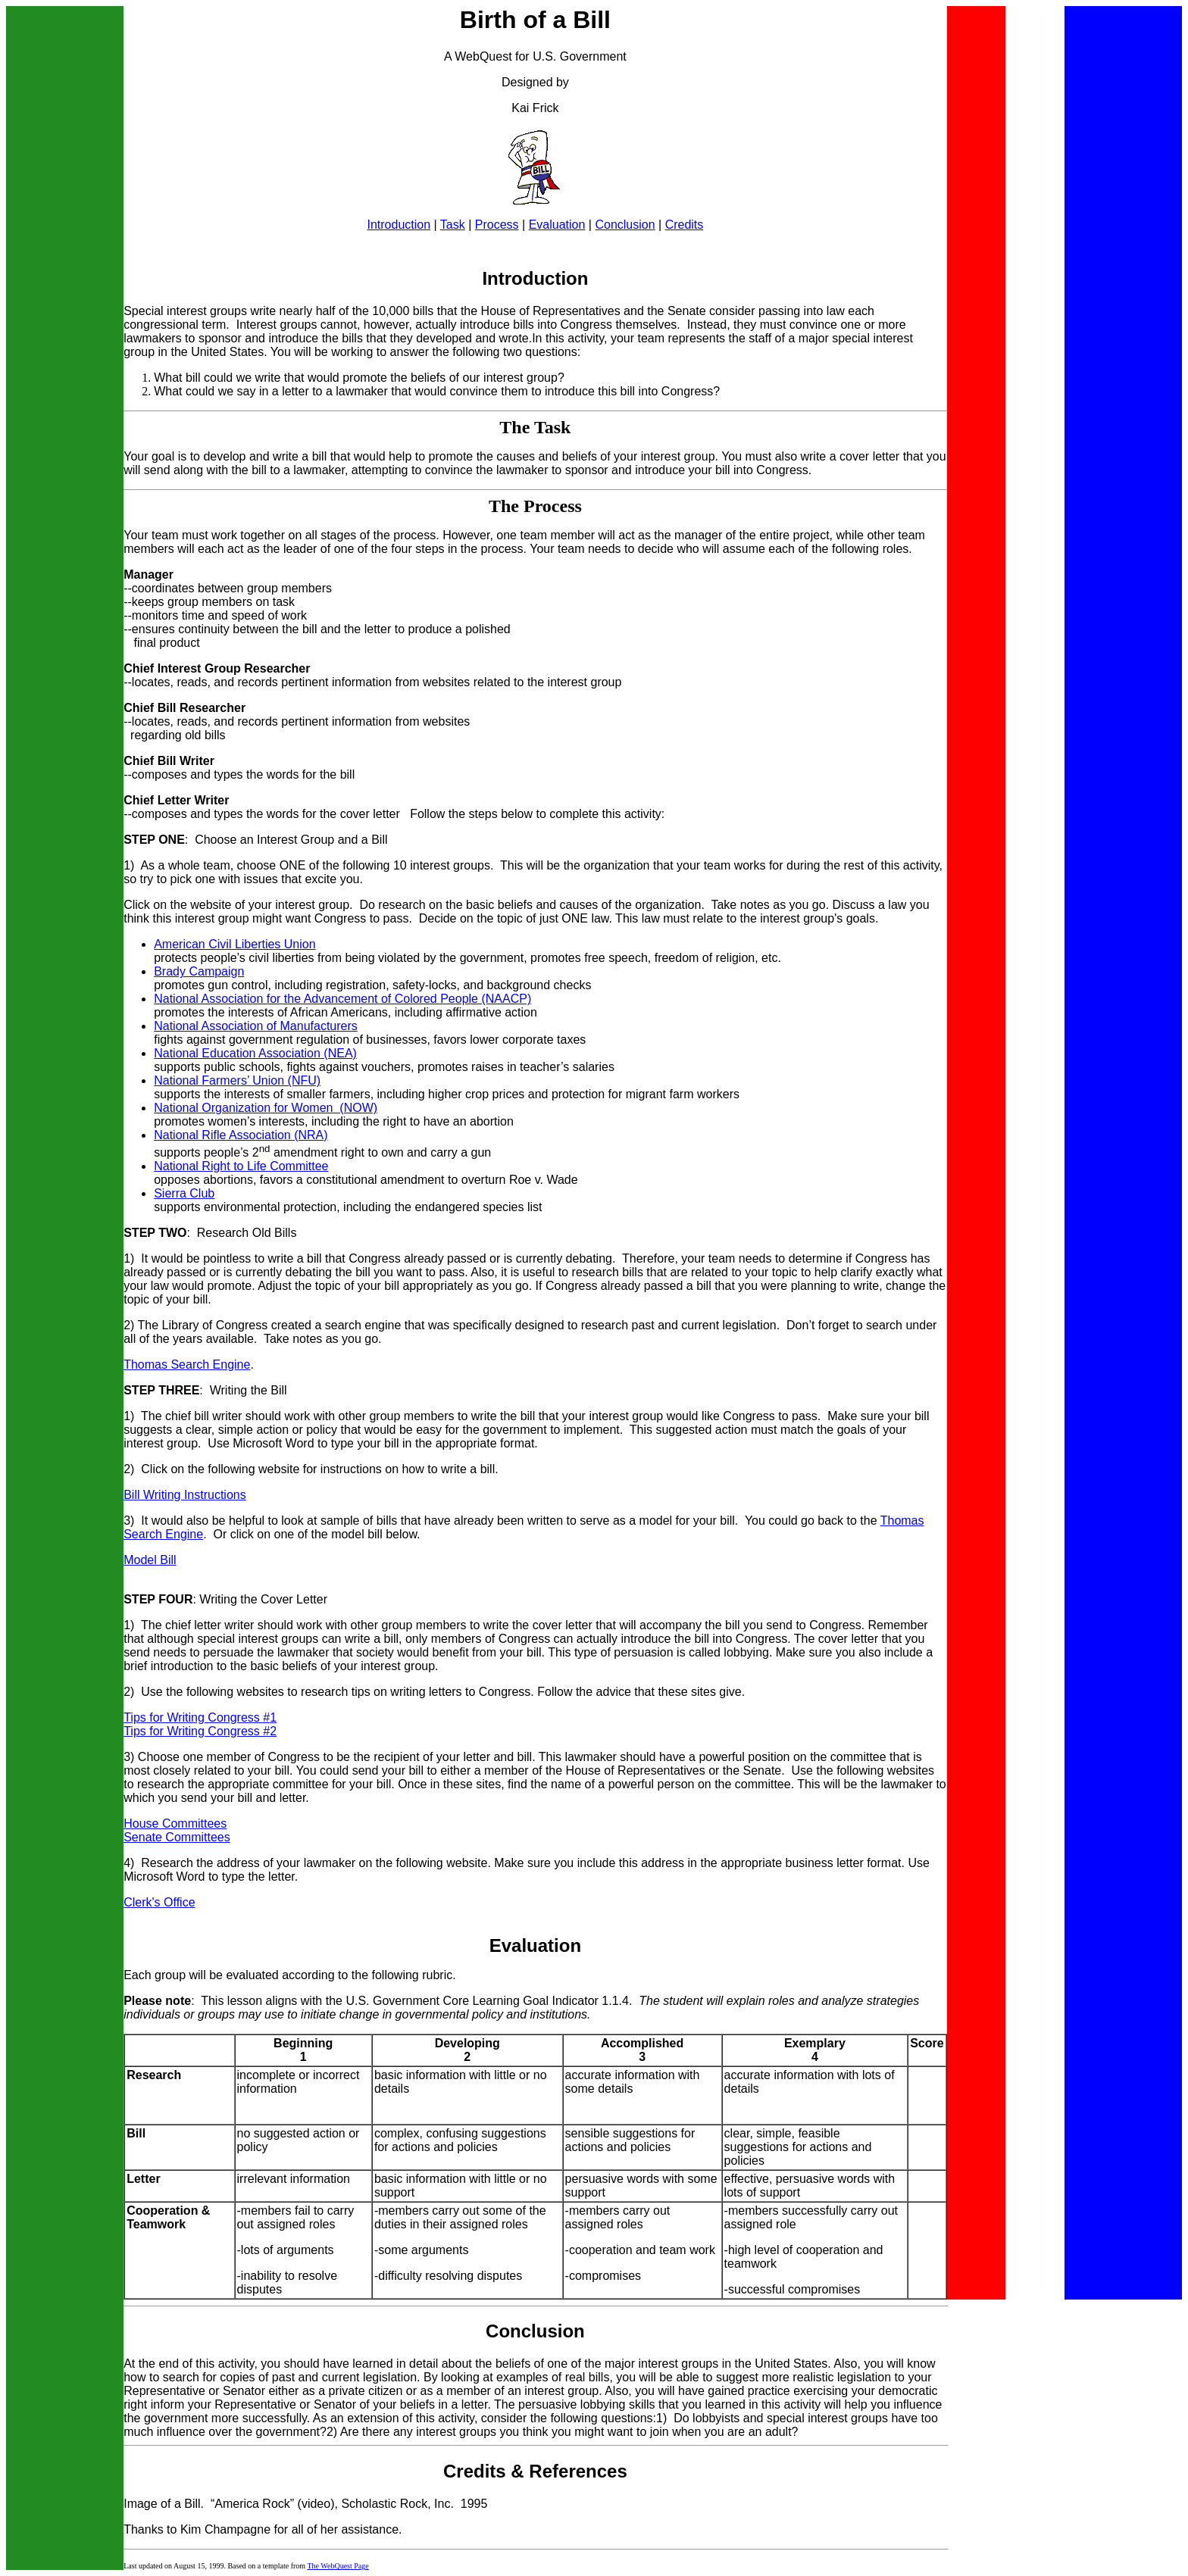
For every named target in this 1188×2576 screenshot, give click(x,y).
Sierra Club (184, 1193)
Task (452, 224)
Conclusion (625, 224)
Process (497, 224)
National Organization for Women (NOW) (265, 1107)
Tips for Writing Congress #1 (200, 1717)
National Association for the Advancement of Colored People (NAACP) (342, 998)
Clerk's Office (159, 1902)
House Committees (175, 1823)
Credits (684, 224)
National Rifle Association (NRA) (240, 1135)
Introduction (398, 224)
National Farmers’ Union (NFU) (237, 1080)
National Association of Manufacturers (256, 1025)
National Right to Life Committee (241, 1166)
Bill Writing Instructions (184, 1494)
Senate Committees (176, 1837)
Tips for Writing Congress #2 (200, 1731)
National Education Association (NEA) (255, 1053)
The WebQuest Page (337, 2566)
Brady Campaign (199, 971)
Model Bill (149, 1559)
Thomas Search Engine (186, 1364)
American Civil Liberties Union (234, 944)
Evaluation (557, 224)
